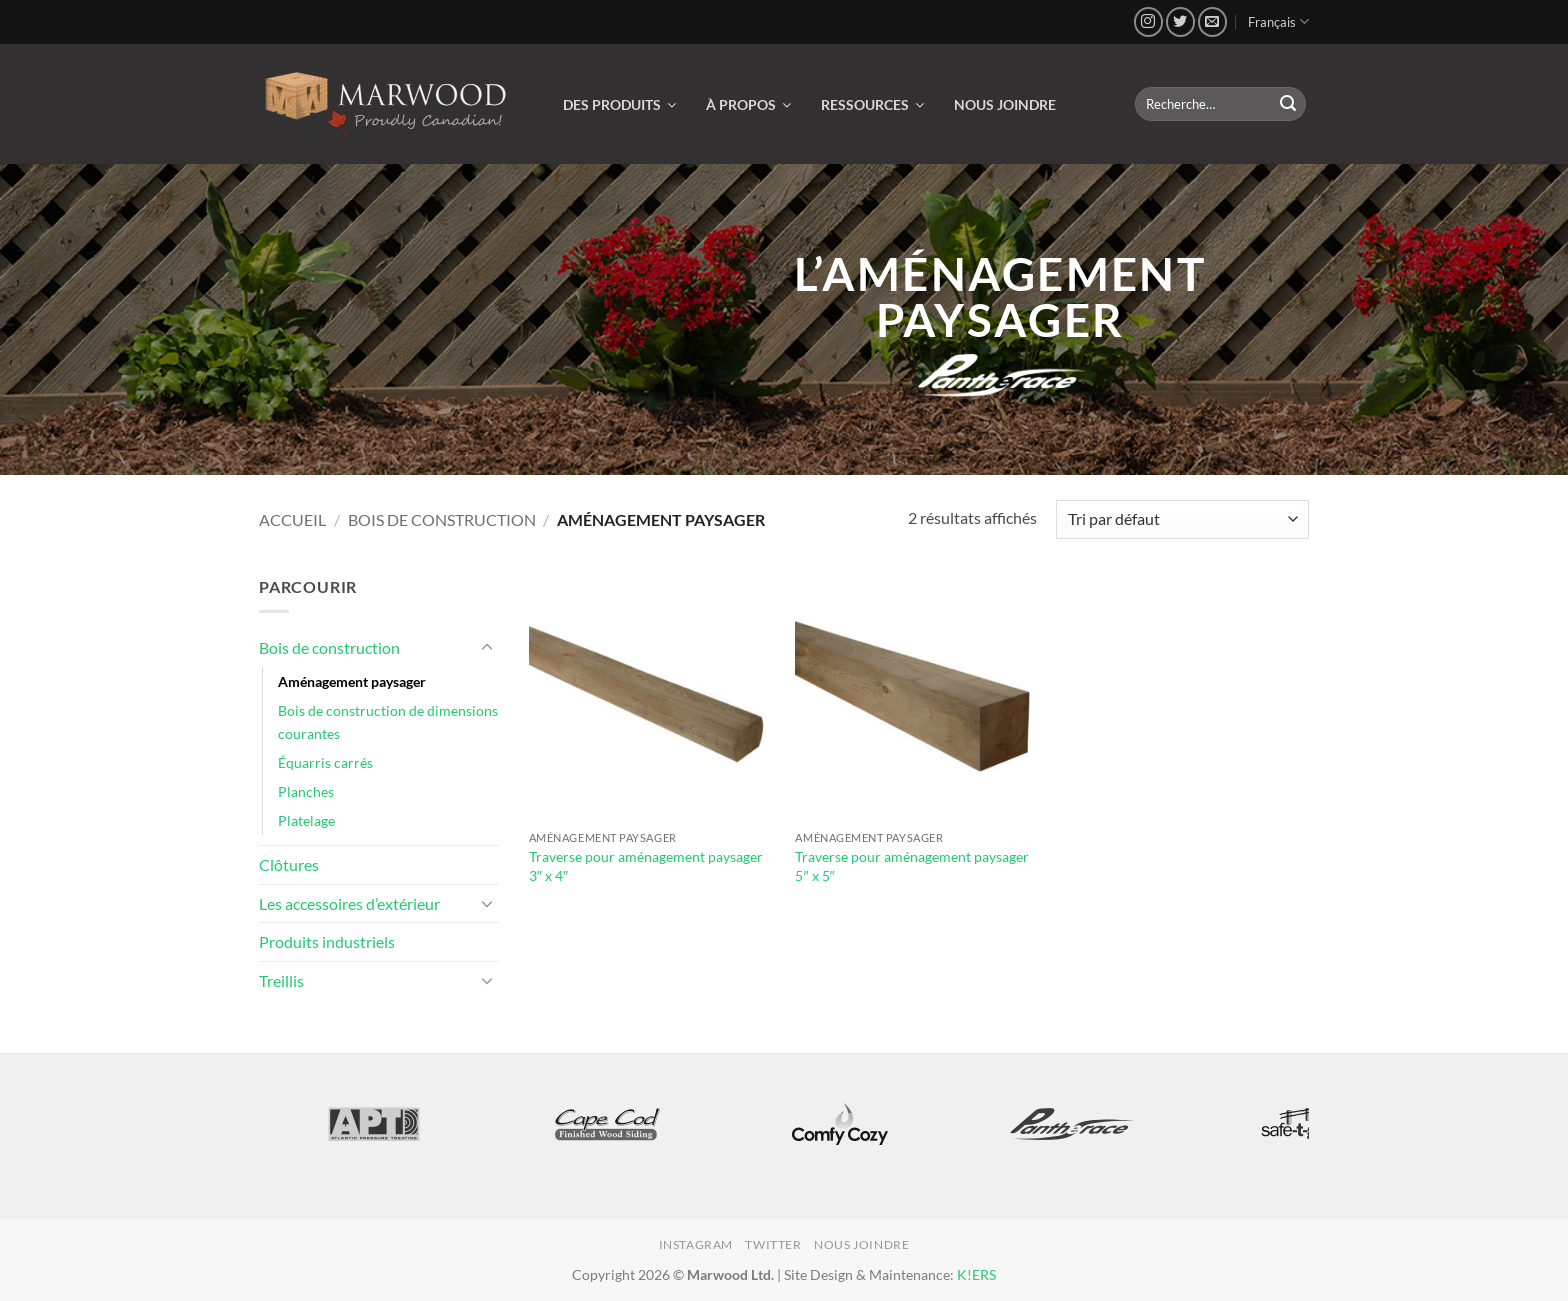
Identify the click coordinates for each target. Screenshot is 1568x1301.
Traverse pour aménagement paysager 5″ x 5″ (912, 866)
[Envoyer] (1288, 104)
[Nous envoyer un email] (1212, 21)
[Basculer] (487, 648)
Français (1278, 21)
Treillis (281, 980)
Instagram (696, 1244)
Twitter (773, 1244)
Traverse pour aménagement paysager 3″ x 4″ (646, 866)
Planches (306, 791)
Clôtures (289, 864)
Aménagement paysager (352, 681)
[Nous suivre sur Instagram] (1148, 21)
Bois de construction (442, 519)
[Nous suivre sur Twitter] (1180, 21)
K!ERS (976, 1274)
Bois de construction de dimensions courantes (388, 722)
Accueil (292, 519)
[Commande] (1182, 519)
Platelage (306, 820)
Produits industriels (327, 941)
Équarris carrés (325, 762)
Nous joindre (861, 1244)
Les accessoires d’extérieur (349, 903)
